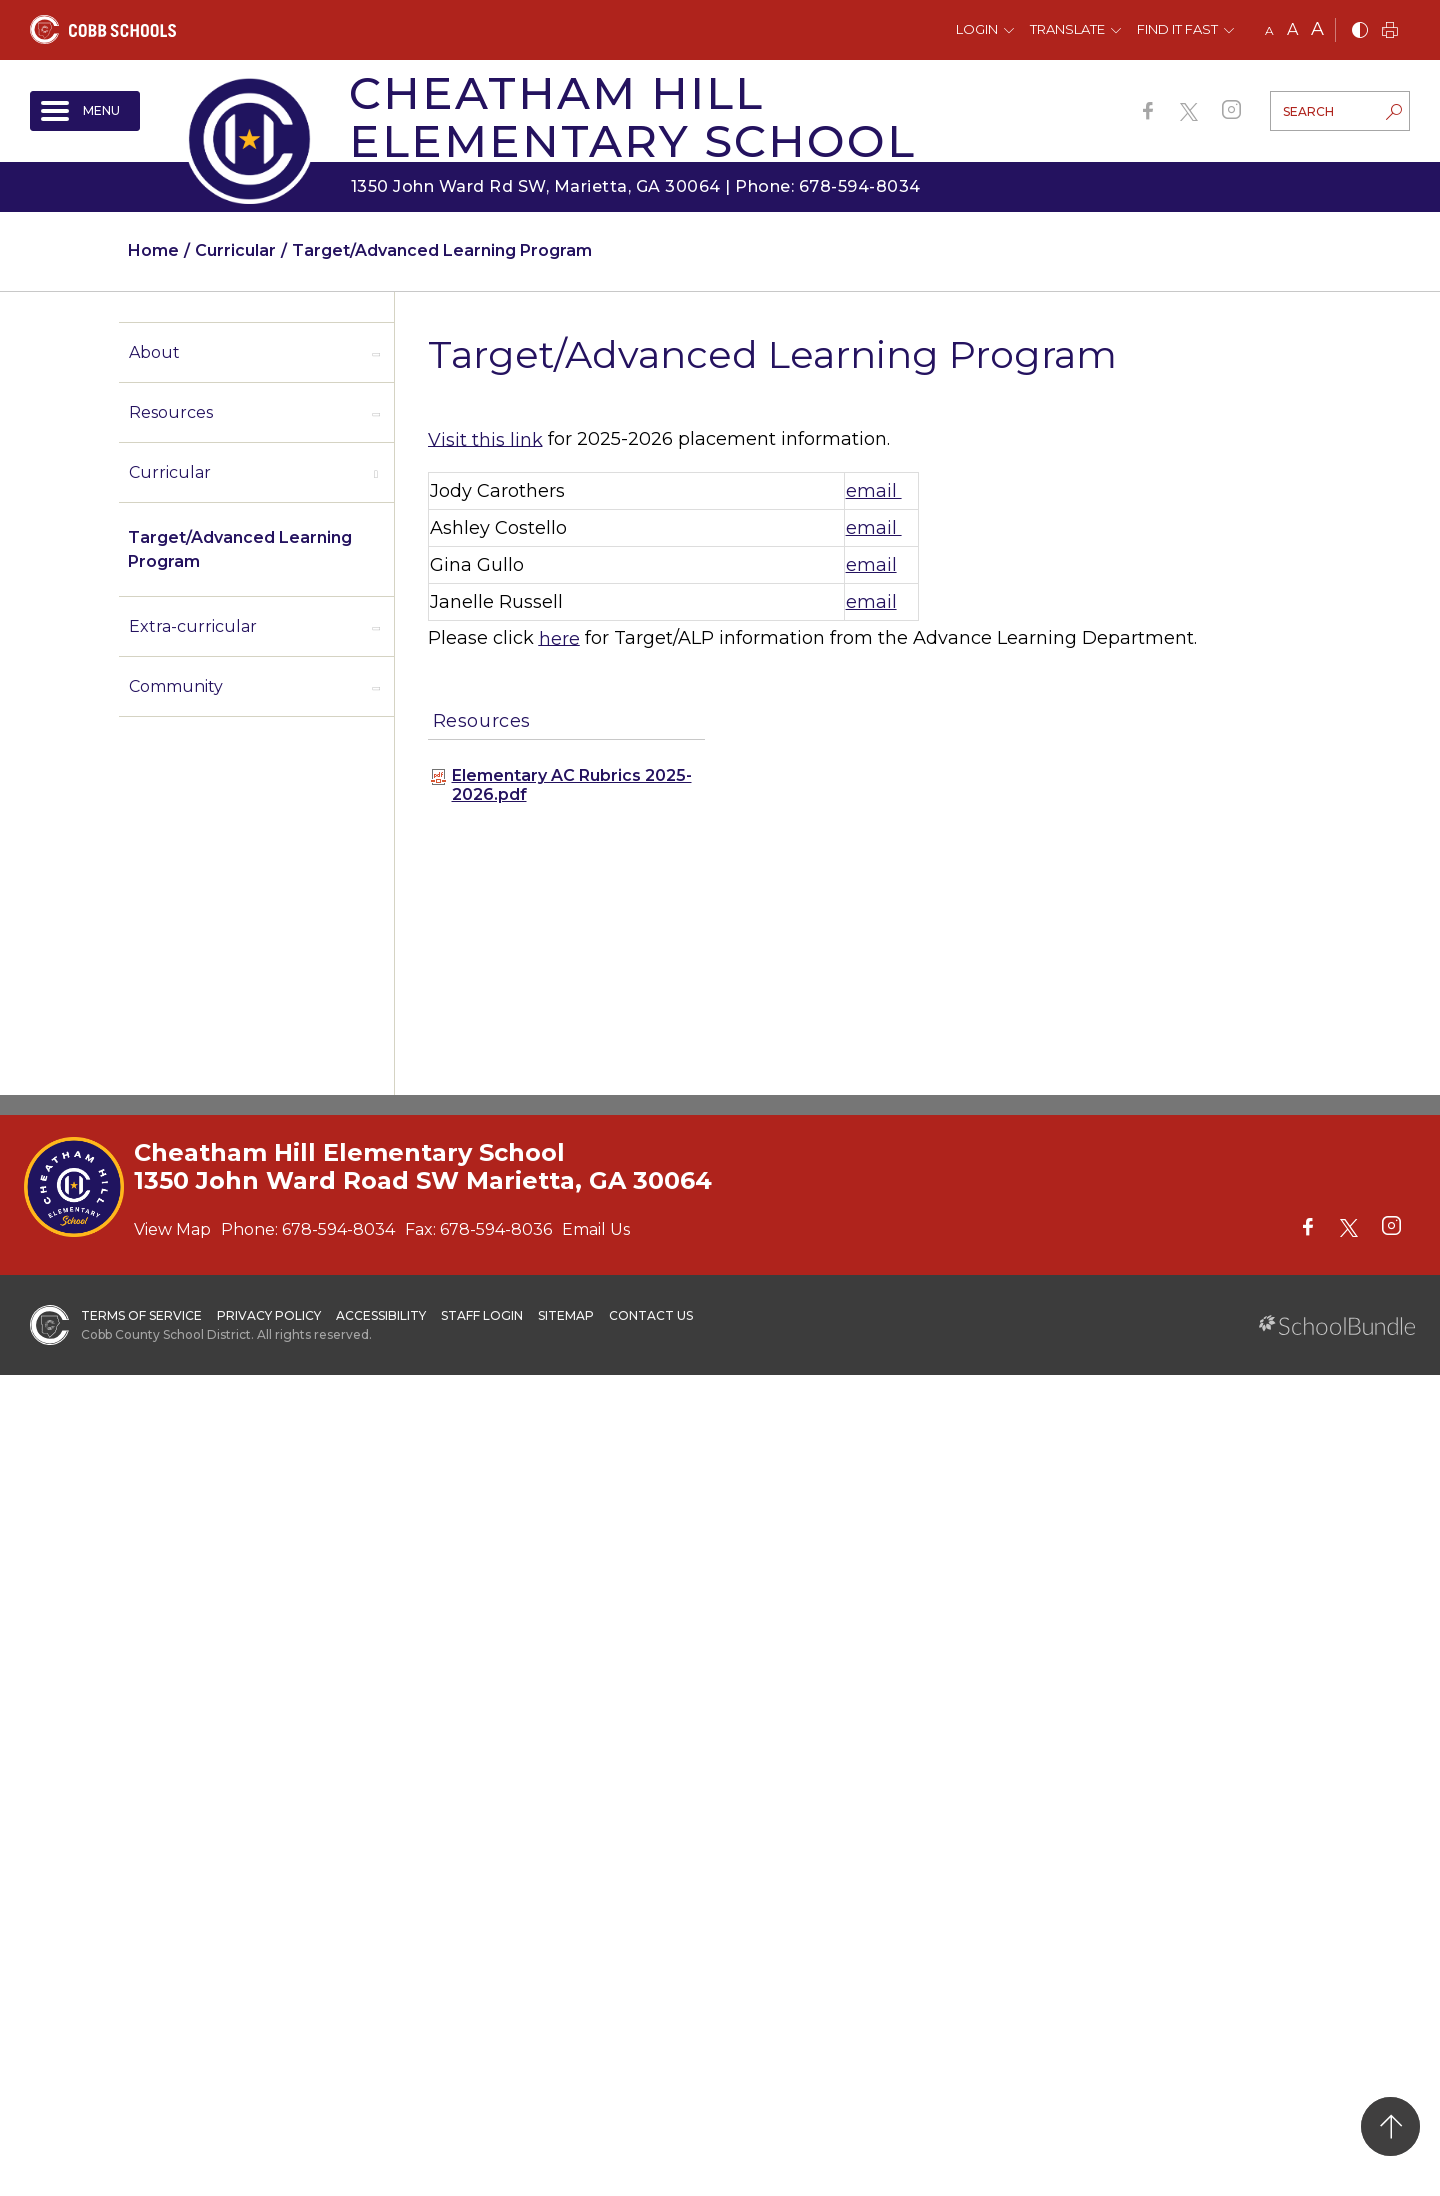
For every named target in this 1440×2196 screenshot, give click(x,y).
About (154, 352)
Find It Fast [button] (1177, 29)
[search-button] (1394, 114)
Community (176, 686)
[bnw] (1360, 31)
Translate (1067, 29)
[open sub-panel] (376, 353)
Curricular (170, 472)
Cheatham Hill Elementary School (632, 116)
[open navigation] (85, 111)
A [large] (1317, 29)
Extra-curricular (193, 626)
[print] (1390, 31)
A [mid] (1292, 29)
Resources (171, 412)
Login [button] (977, 29)
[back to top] (1390, 2126)
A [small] (1269, 30)
